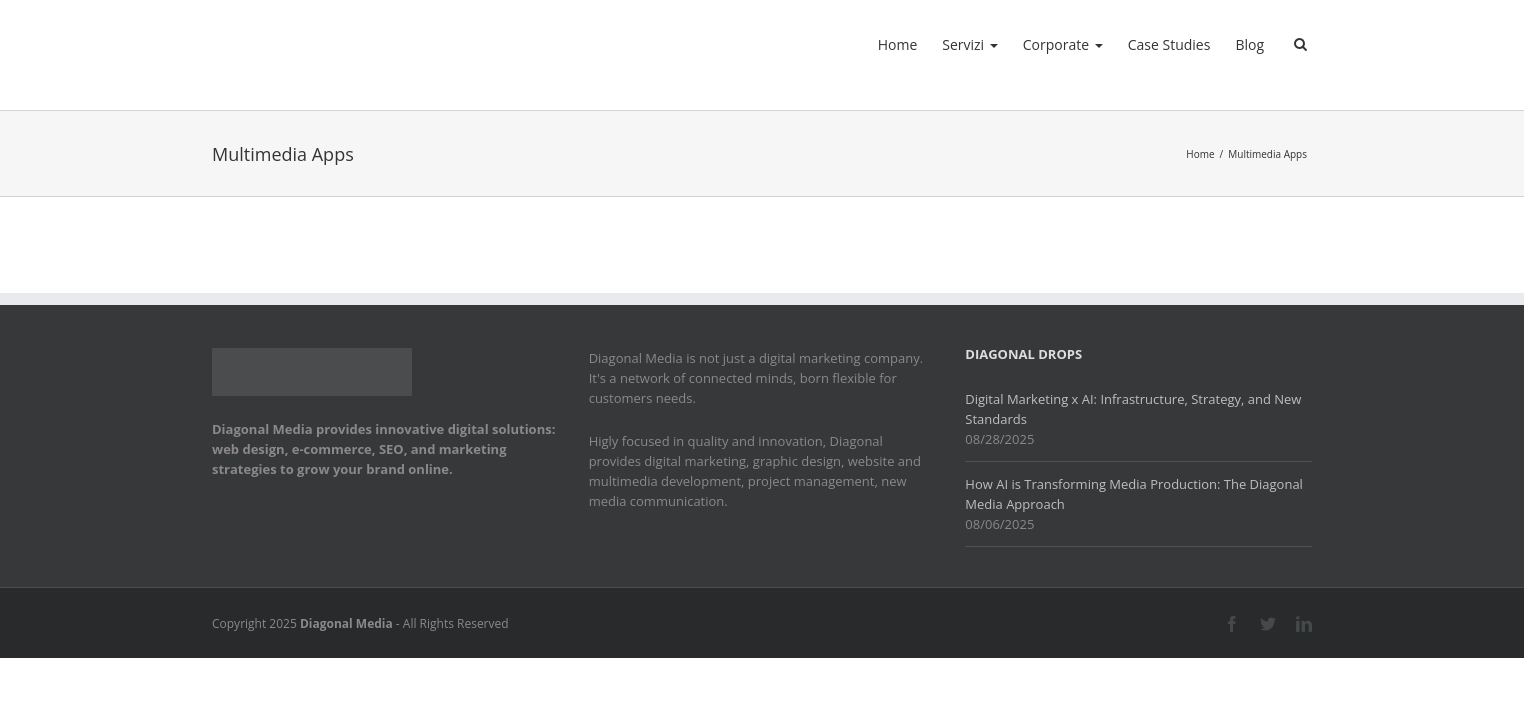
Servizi (910, 44)
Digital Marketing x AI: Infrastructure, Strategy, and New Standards (1133, 409)
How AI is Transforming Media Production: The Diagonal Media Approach (1134, 494)
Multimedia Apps (1267, 154)
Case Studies (1139, 44)
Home (823, 44)
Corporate (1018, 44)
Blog (1234, 44)
